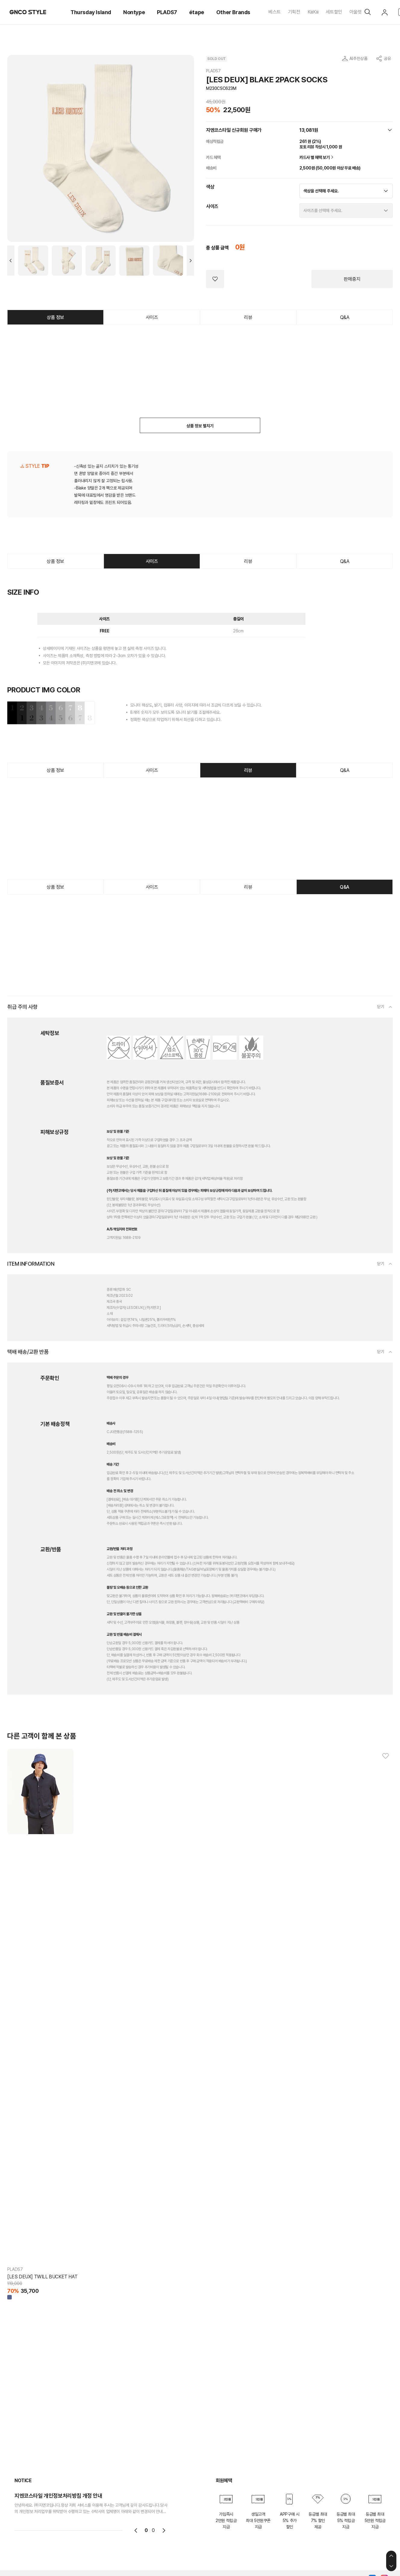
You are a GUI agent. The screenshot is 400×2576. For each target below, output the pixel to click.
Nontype (134, 12)
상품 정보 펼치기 (200, 425)
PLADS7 (167, 12)
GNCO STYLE (28, 12)
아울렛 (355, 12)
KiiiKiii (313, 12)
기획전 (294, 12)
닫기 (380, 1006)
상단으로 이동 (391, 2556)
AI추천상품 (358, 58)
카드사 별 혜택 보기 (317, 157)
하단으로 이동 (391, 2566)
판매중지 (352, 279)
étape (196, 12)
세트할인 (334, 12)
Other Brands (233, 12)
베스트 (274, 12)
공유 (387, 58)
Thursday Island (90, 12)
